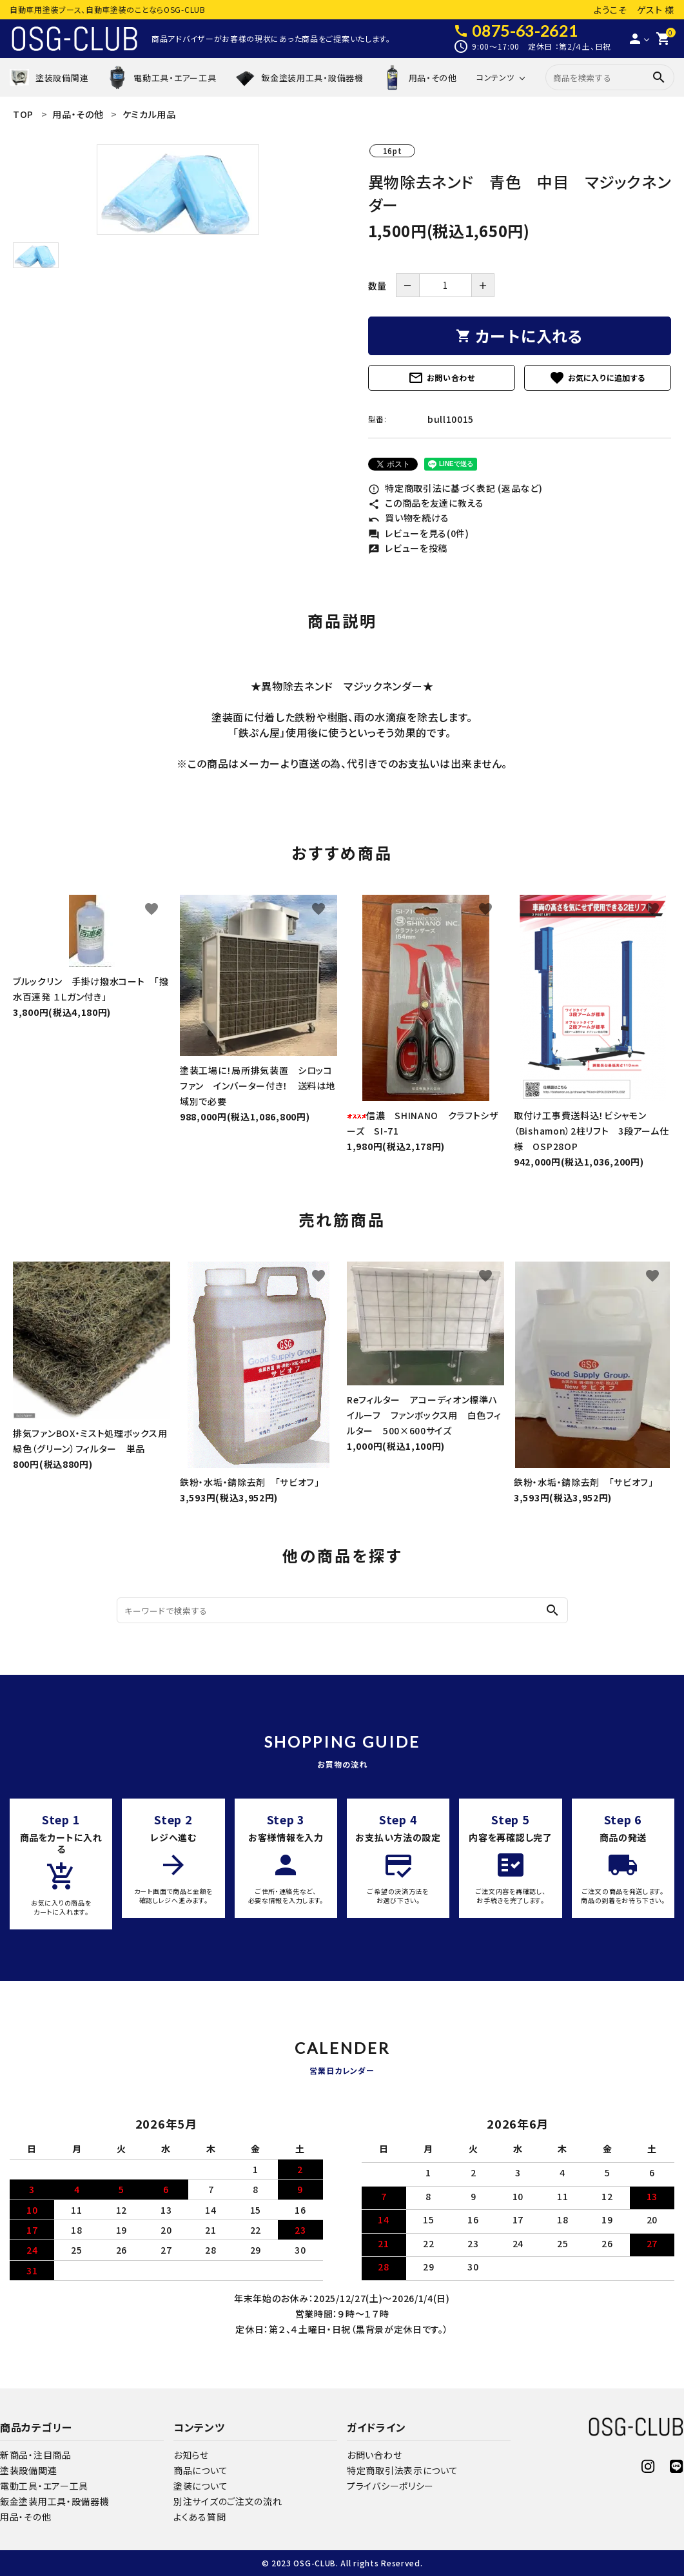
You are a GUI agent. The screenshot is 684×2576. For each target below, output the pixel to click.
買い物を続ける (409, 517)
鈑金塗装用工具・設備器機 (54, 2501)
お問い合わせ (441, 377)
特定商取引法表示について (402, 2470)
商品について (200, 2470)
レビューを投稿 (408, 548)
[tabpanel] (177, 189)
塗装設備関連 (28, 2470)
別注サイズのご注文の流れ (227, 2501)
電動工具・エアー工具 (44, 2485)
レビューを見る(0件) (418, 533)
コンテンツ (495, 77)
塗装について (200, 2485)
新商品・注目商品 (36, 2454)
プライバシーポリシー (390, 2485)
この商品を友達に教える (426, 502)
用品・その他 (25, 2516)
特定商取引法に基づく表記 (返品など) (455, 488)
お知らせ (191, 2454)
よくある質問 (199, 2516)
